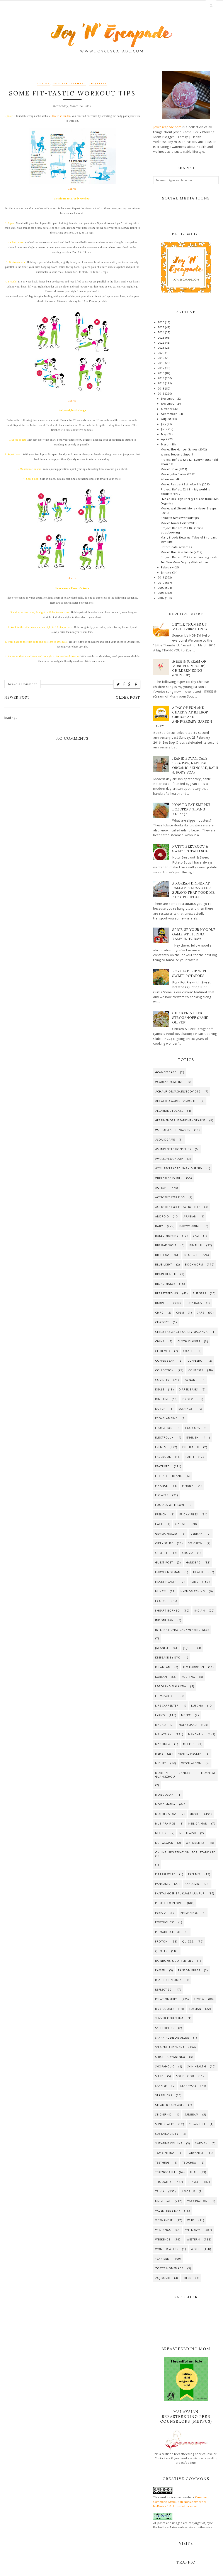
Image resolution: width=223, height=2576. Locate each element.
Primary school (168, 1932)
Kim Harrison (193, 1667)
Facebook (163, 1457)
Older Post (128, 697)
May (164, 434)
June (164, 429)
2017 (161, 368)
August (166, 419)
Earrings (186, 1409)
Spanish (161, 2086)
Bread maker (165, 1284)
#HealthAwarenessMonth (176, 1101)
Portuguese (164, 1922)
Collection (164, 1370)
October (167, 409)
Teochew (189, 2162)
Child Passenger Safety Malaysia (181, 1332)
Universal (98, 84)
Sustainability (167, 2134)
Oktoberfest (196, 1843)
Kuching (188, 1677)
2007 (161, 598)
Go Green (195, 1543)
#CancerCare (165, 1072)
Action (43, 84)
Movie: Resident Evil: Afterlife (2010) (185, 484)
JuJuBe (188, 1648)
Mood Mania (165, 1804)
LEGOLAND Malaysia (170, 1686)
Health (198, 1572)
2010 (161, 583)
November (169, 403)
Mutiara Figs (165, 1823)
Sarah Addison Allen (172, 2037)
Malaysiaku (188, 1725)
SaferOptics (164, 2028)
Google (161, 1553)
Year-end (162, 2259)
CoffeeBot (195, 1360)
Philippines (189, 1913)
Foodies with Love (170, 1505)
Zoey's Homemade (169, 2268)
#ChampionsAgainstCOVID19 (178, 1091)
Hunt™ (160, 1591)
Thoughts (163, 2182)
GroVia (187, 1553)
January (166, 572)
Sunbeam (191, 2114)
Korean (161, 1677)
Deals (159, 1389)
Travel (193, 2182)
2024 (161, 332)
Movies (195, 1814)
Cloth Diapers (188, 1341)
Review (199, 1999)
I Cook (160, 1601)
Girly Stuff (164, 1543)
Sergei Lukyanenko (170, 2057)
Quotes (161, 1951)
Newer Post (17, 697)
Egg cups (192, 1428)
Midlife (160, 1763)
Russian (195, 2009)
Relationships (166, 1999)
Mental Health (190, 1753)
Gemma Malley (166, 1534)
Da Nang (190, 1380)
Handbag (193, 1562)
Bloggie (190, 1255)
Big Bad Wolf (166, 1245)
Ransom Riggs (189, 1970)
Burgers (199, 1293)
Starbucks (163, 2095)
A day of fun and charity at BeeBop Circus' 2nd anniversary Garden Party (182, 717)
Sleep (159, 2076)
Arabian (190, 1216)
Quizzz (188, 1941)
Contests (195, 1370)
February (167, 567)
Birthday (162, 1255)
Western (193, 2239)
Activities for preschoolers (177, 1207)
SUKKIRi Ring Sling (169, 2018)
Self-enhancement (69, 84)
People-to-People (169, 1903)
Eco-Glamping (166, 1418)
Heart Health (166, 1582)
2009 (161, 588)
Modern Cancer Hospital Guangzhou (185, 1774)
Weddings (163, 2230)
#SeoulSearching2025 (172, 1130)
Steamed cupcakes (169, 2105)
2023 (161, 337)
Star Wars (188, 2086)
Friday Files (188, 1514)
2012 (161, 393)
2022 (161, 343)
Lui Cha (197, 1705)
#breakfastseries (168, 1178)
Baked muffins (166, 1236)
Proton (161, 1941)
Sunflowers (164, 2124)
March (165, 444)
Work (195, 2249)
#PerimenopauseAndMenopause (180, 1120)
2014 (161, 383)
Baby (159, 1226)
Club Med (162, 1351)
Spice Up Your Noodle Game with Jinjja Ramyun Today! (193, 934)
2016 (161, 373)
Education (164, 1428)
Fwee (159, 1524)
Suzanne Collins (168, 2143)
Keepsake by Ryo (167, 1657)
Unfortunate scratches (176, 547)
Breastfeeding (166, 1293)
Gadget (181, 1524)
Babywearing (190, 1226)
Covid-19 (162, 1380)
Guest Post (164, 1562)
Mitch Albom (191, 1763)
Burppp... (162, 1303)
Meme (159, 1753)
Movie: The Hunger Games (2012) (184, 449)
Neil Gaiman (197, 1823)
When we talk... (171, 479)
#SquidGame (165, 1139)
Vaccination (197, 2201)
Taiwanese (195, 2153)
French (161, 1514)
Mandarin (196, 1734)
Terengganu (165, 2172)
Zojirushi (162, 2278)
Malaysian (163, 1734)
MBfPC (186, 1715)
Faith (190, 1457)
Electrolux (164, 1437)
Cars (200, 1312)
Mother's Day (166, 1814)
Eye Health (190, 1447)
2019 (161, 358)
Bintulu (195, 1245)
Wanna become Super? (177, 454)
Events (160, 1447)
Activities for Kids (170, 1197)
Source (72, 400)
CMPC (159, 1312)
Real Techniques (168, 1980)
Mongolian (164, 1795)
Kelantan (162, 1667)
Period (160, 1913)
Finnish (188, 1485)
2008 (161, 593)
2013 (161, 388)
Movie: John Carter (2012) (178, 474)
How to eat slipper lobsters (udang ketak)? (191, 809)
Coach (188, 1351)
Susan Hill (197, 2124)
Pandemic (192, 1884)
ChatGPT (162, 1322)
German (197, 1534)
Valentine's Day (167, 2210)
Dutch (160, 1409)
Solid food (185, 2076)
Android (162, 1216)
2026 (161, 322)
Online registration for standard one (185, 1854)
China (160, 1341)
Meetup (188, 1744)
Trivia (159, 2191)
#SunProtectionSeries (173, 1149)
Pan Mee (194, 1874)
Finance (161, 1485)
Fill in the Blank (168, 1476)
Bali (196, 1236)
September (169, 414)
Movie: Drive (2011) (174, 469)
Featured (162, 1466)
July (164, 424)
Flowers (161, 1495)
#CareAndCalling (169, 1082)
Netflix (161, 1833)
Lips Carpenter (167, 1705)
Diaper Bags (188, 1389)
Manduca (162, 1744)
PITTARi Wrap (165, 1874)
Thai (193, 2172)
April (164, 439)
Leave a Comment (22, 684)
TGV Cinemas (165, 2153)
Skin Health (196, 2066)
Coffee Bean (165, 1360)
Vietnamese (164, 2220)
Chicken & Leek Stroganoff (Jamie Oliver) (190, 1017)
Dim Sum (161, 1399)
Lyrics (160, 1715)
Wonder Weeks (166, 2249)
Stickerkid (163, 2114)
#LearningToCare (169, 1111)
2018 (161, 363)
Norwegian (164, 1843)
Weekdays (193, 2230)
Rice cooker (164, 2009)
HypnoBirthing (192, 1591)
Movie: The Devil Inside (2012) (181, 552)
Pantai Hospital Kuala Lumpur (180, 1893)
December (169, 398)
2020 (161, 353)
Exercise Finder (61, 116)
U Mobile (188, 2191)
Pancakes (162, 1884)
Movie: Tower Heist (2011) (179, 523)
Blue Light (163, 1264)
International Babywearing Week (182, 1630)
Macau (160, 1725)
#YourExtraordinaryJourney (179, 1168)
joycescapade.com (167, 127)
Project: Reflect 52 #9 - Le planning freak (189, 557)
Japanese (162, 1648)
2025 (161, 327)
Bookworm (194, 1264)
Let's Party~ (165, 1696)
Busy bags (194, 1303)
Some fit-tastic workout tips (180, 518)
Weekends (162, 2239)
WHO (191, 2220)
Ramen (160, 1970)
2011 (161, 577)
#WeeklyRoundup (169, 1159)
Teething (162, 2162)
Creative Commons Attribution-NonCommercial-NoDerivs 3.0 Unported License (180, 2501)
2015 (161, 378)
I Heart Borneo (167, 1610)
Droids (188, 1399)
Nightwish (187, 1833)
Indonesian (164, 1620)
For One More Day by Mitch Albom (184, 562)
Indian (199, 1610)
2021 (161, 348)
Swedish (201, 2143)
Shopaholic (164, 2066)
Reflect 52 (163, 1989)
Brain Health (165, 1274)
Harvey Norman (167, 1572)
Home (194, 1582)
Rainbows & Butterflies (174, 1961)
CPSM (180, 1312)
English (192, 1437)
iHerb (187, 2278)
